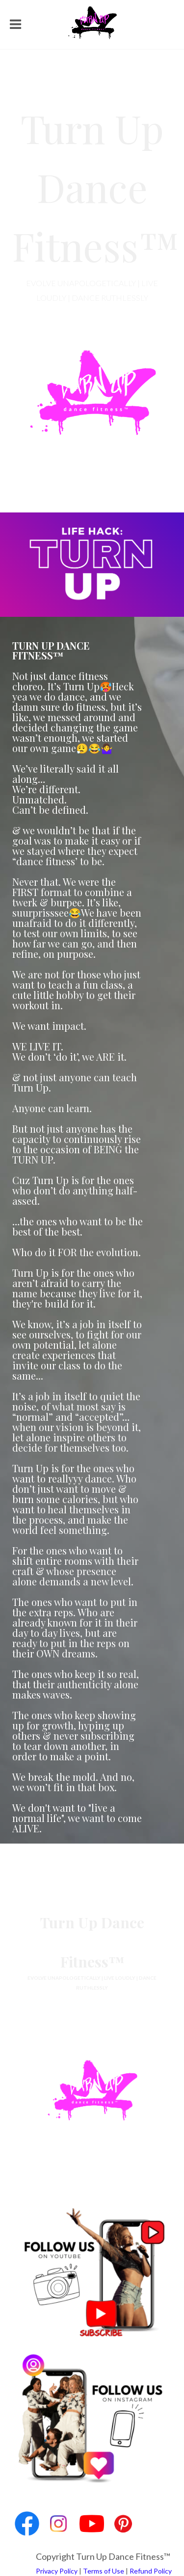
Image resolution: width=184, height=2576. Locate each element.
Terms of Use (103, 2571)
